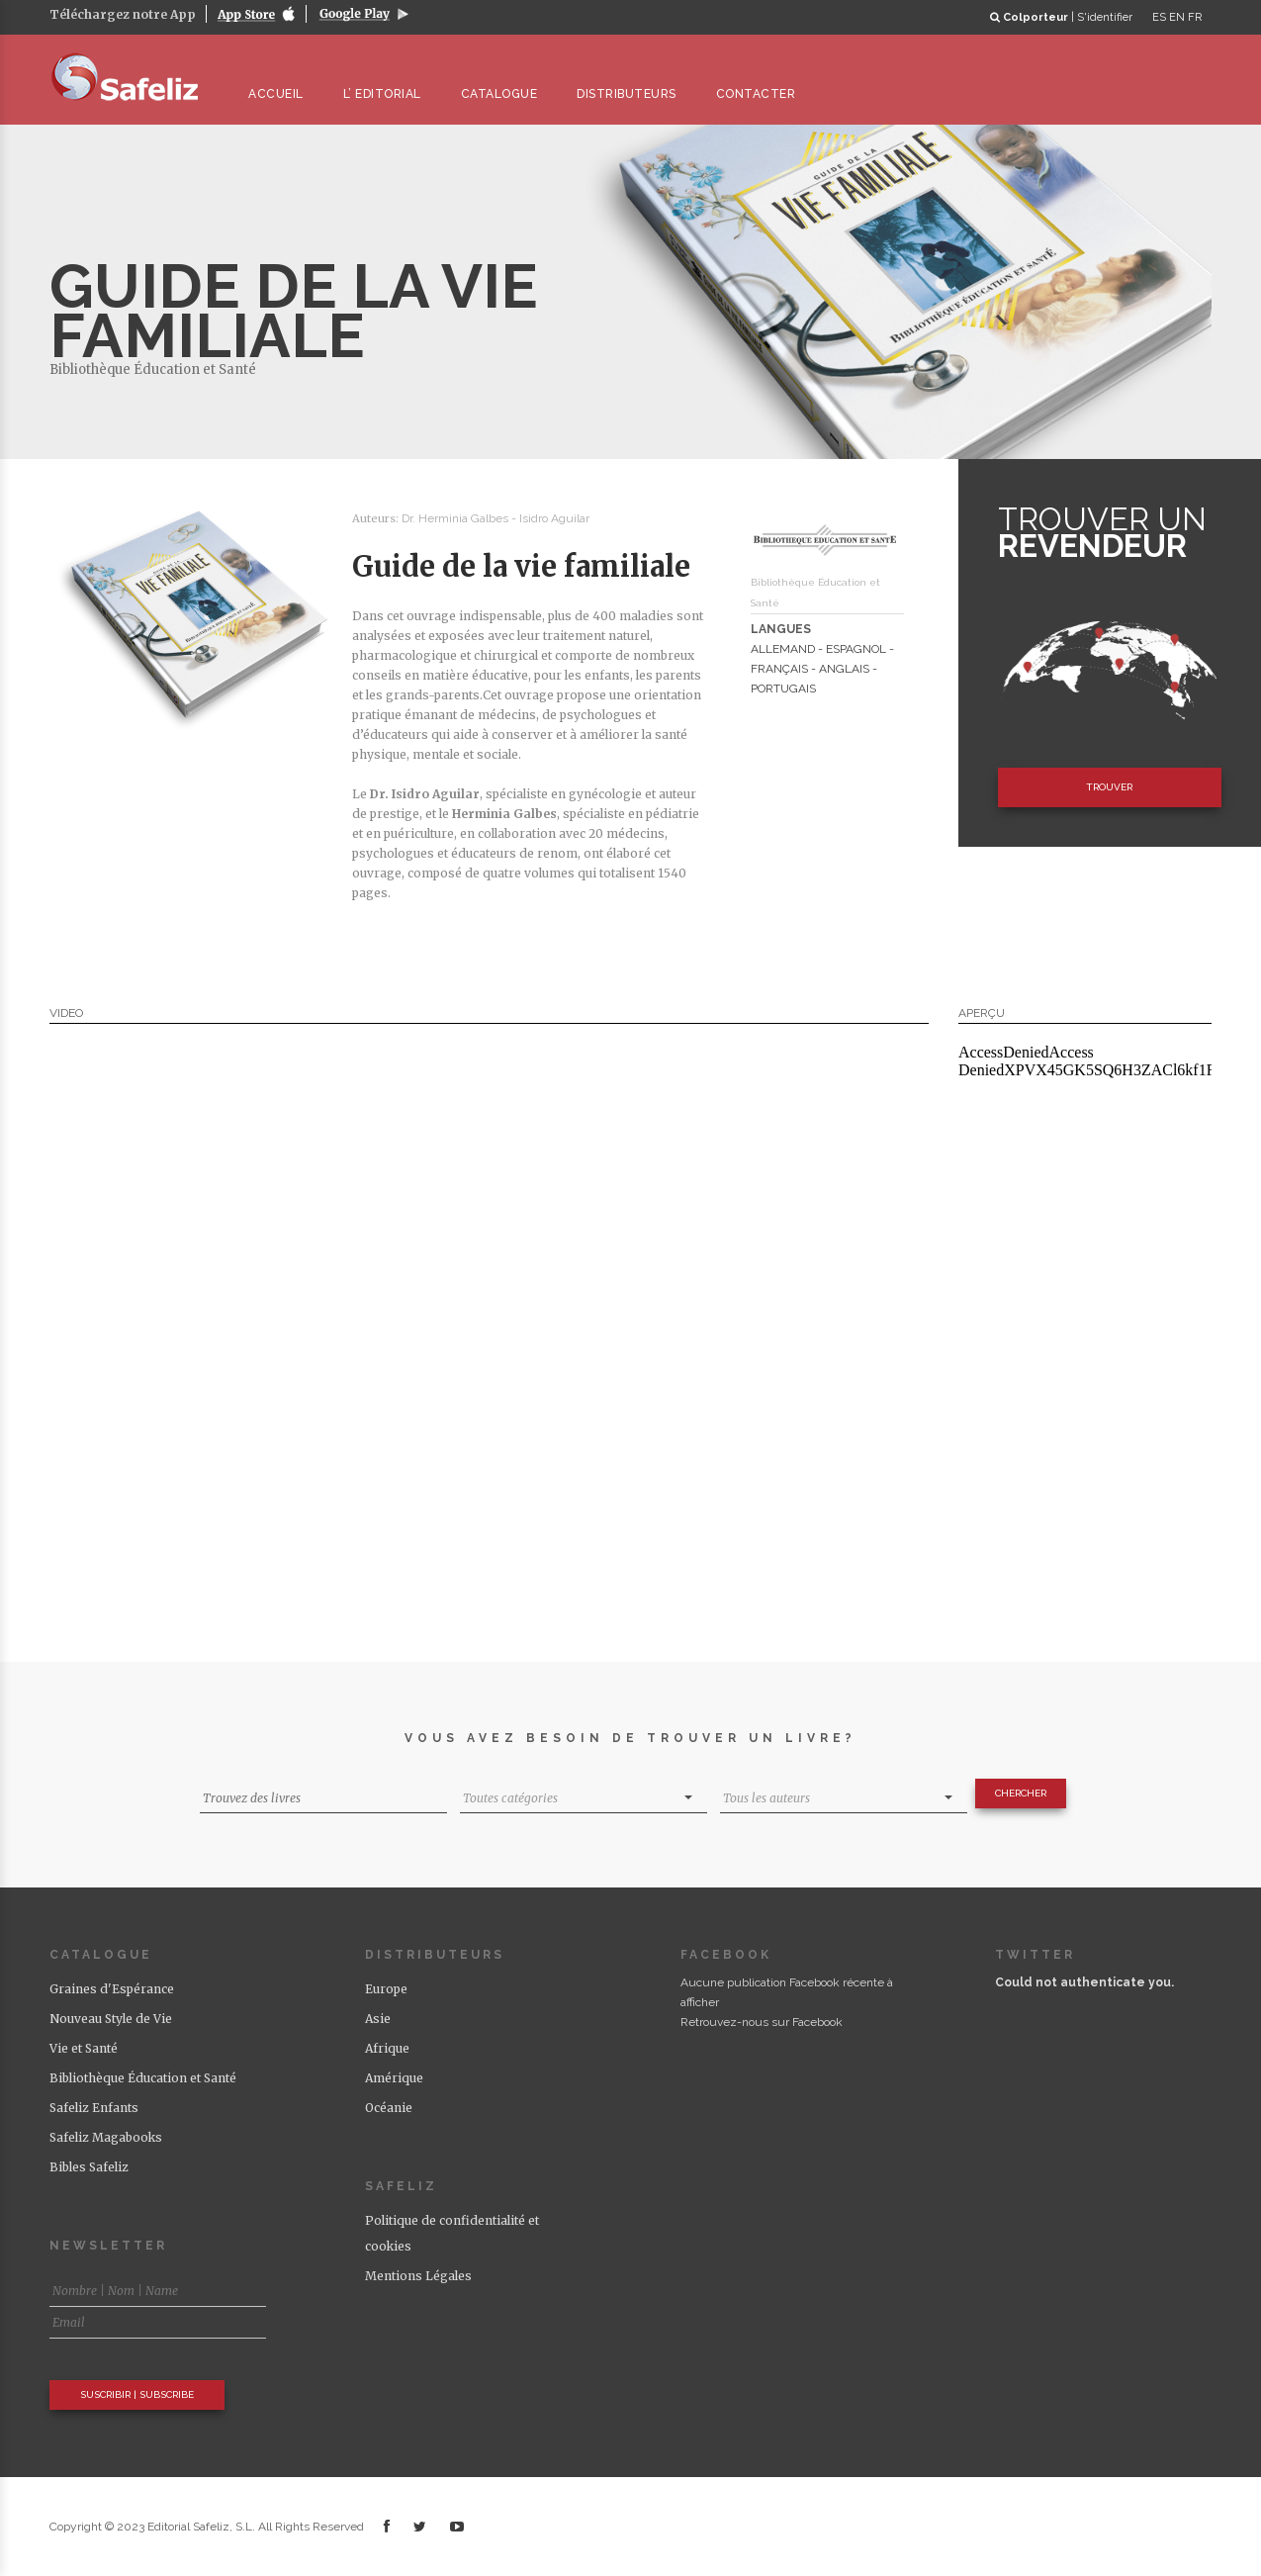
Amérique (394, 2077)
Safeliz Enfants (93, 2107)
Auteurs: (377, 518)
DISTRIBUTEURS (635, 94)
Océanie (388, 2107)
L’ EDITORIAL (391, 94)
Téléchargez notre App (122, 14)
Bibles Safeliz (89, 2167)
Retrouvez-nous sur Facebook (761, 2022)
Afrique (387, 2048)
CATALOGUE (508, 94)
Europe (386, 1988)
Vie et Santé (83, 2048)
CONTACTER (765, 94)
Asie (378, 2018)
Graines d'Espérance (111, 1988)
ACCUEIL (285, 94)
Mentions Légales (418, 2275)
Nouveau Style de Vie (110, 2018)
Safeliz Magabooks (105, 2137)
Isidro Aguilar (554, 518)
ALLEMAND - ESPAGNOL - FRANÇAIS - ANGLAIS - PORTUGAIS (822, 668)
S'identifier (1104, 17)
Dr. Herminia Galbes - (460, 518)
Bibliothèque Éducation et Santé (152, 369)
